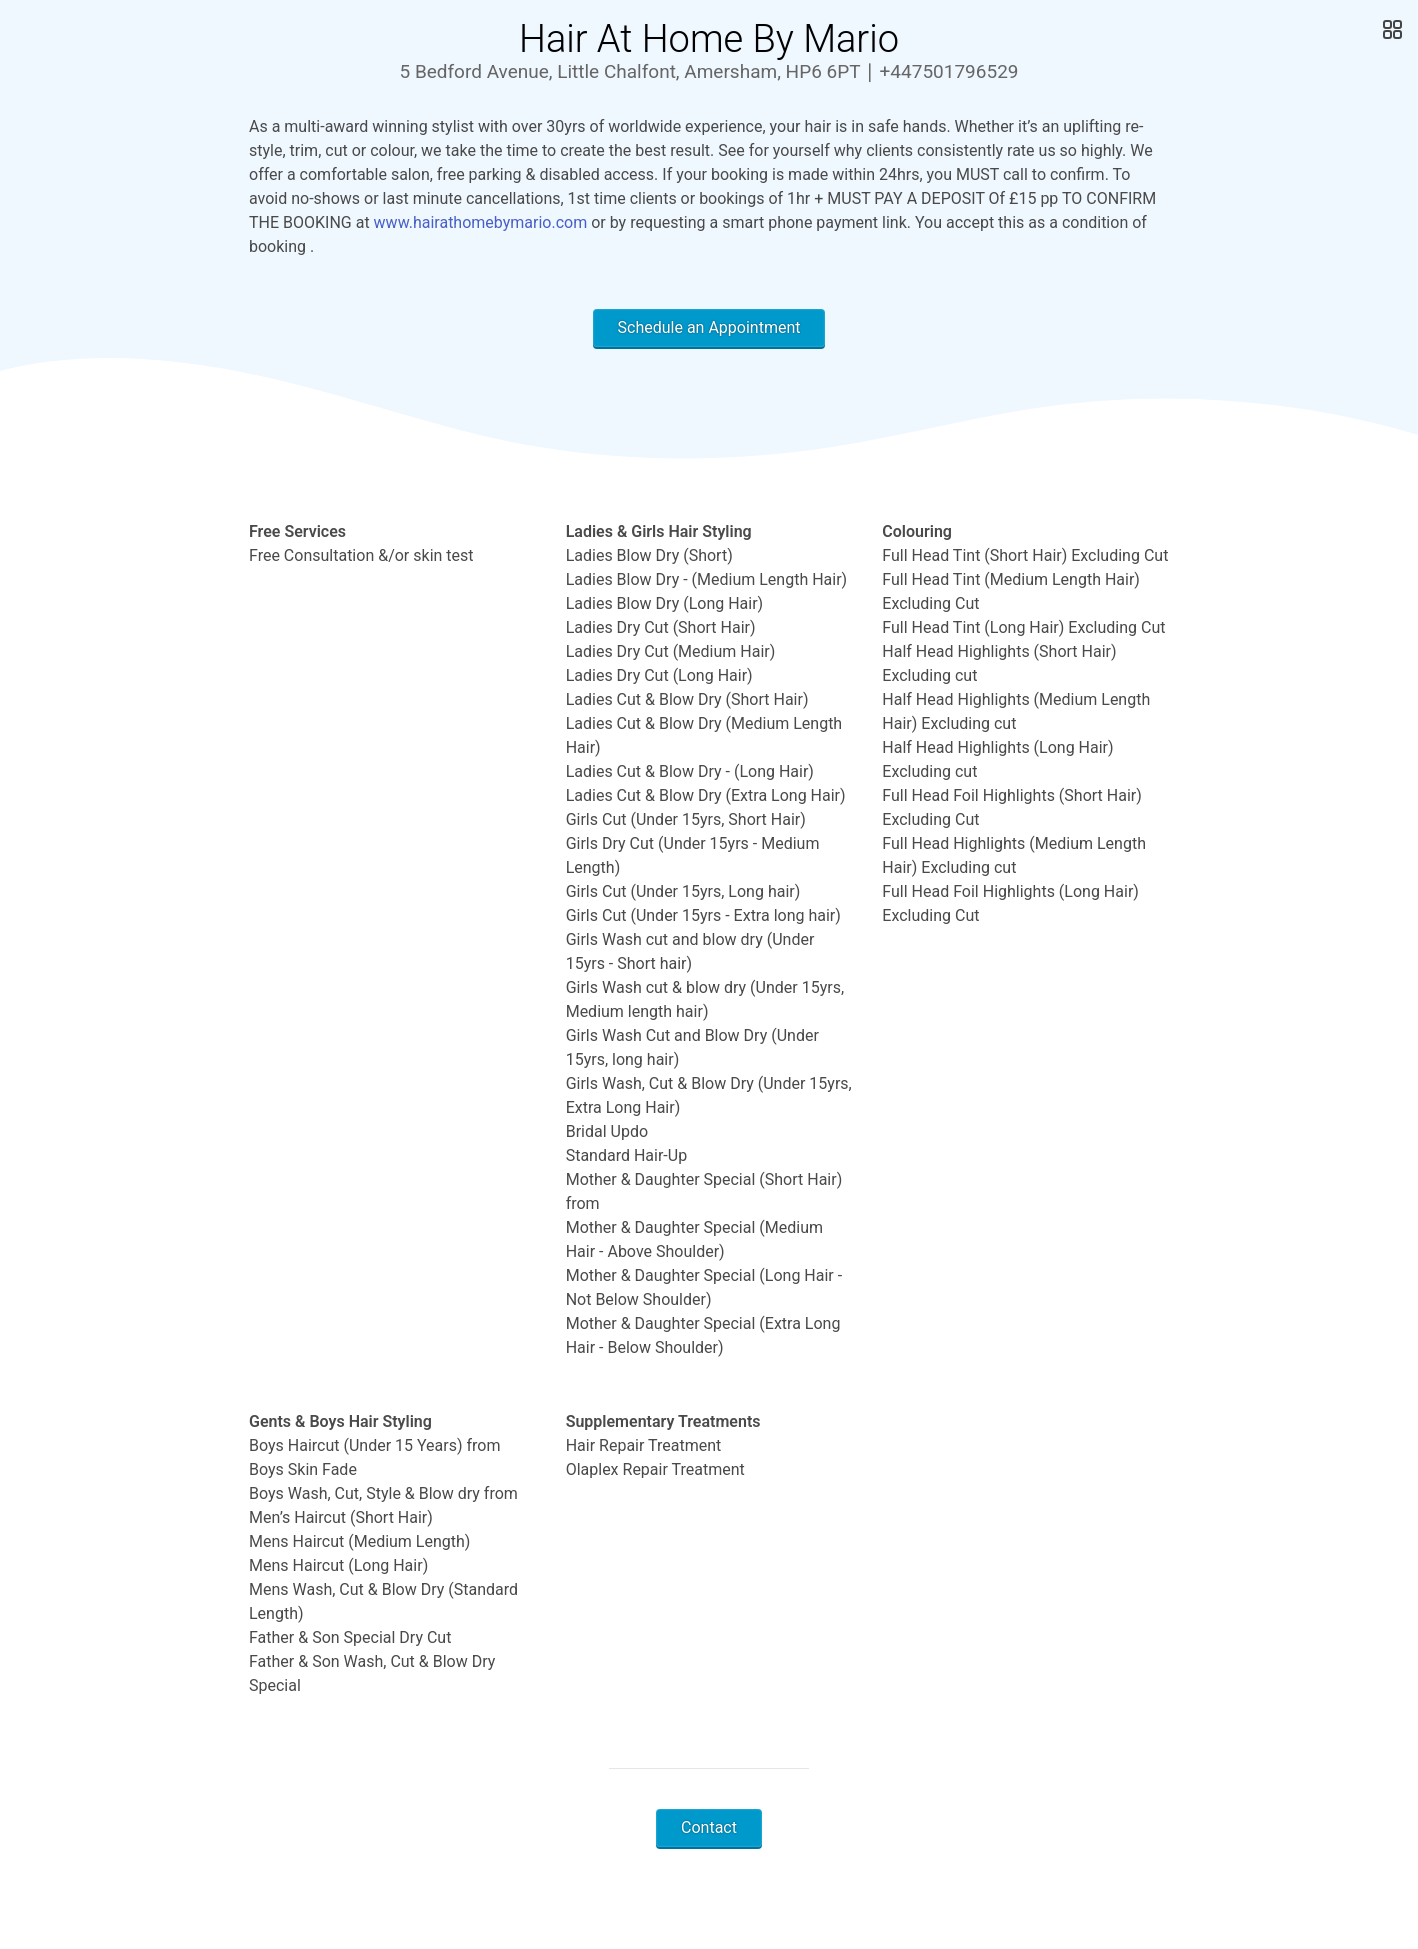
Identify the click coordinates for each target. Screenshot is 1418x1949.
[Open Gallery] (1390, 30)
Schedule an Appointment (709, 327)
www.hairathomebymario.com (481, 222)
